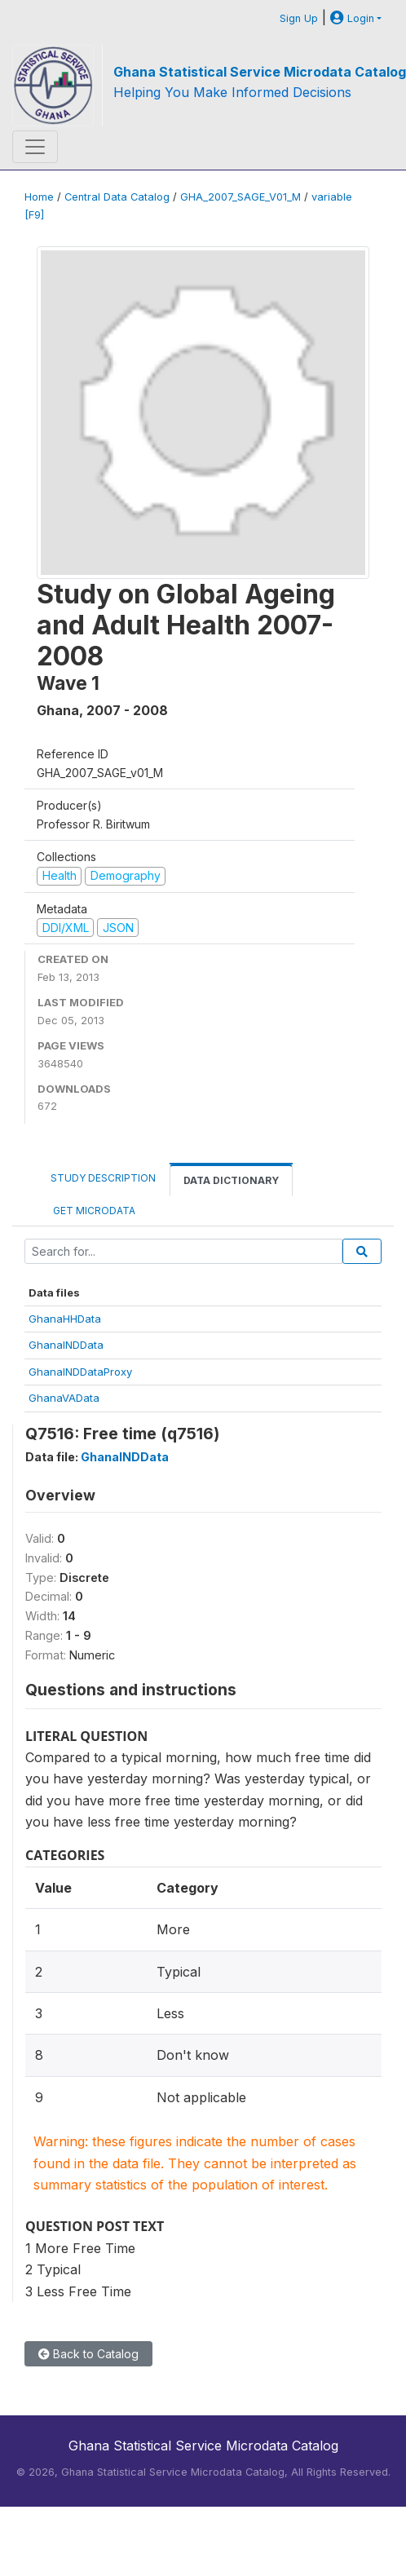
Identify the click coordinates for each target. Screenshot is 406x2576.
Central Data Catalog (117, 197)
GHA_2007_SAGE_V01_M (240, 197)
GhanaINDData (66, 1344)
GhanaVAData (64, 1397)
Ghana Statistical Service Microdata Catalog (259, 72)
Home (39, 197)
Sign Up (299, 18)
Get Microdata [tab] (93, 1210)
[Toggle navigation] (35, 146)
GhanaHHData (65, 1318)
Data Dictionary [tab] (231, 1180)
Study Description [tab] (103, 1178)
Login (352, 18)
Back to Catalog (88, 2354)
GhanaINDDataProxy (80, 1371)
